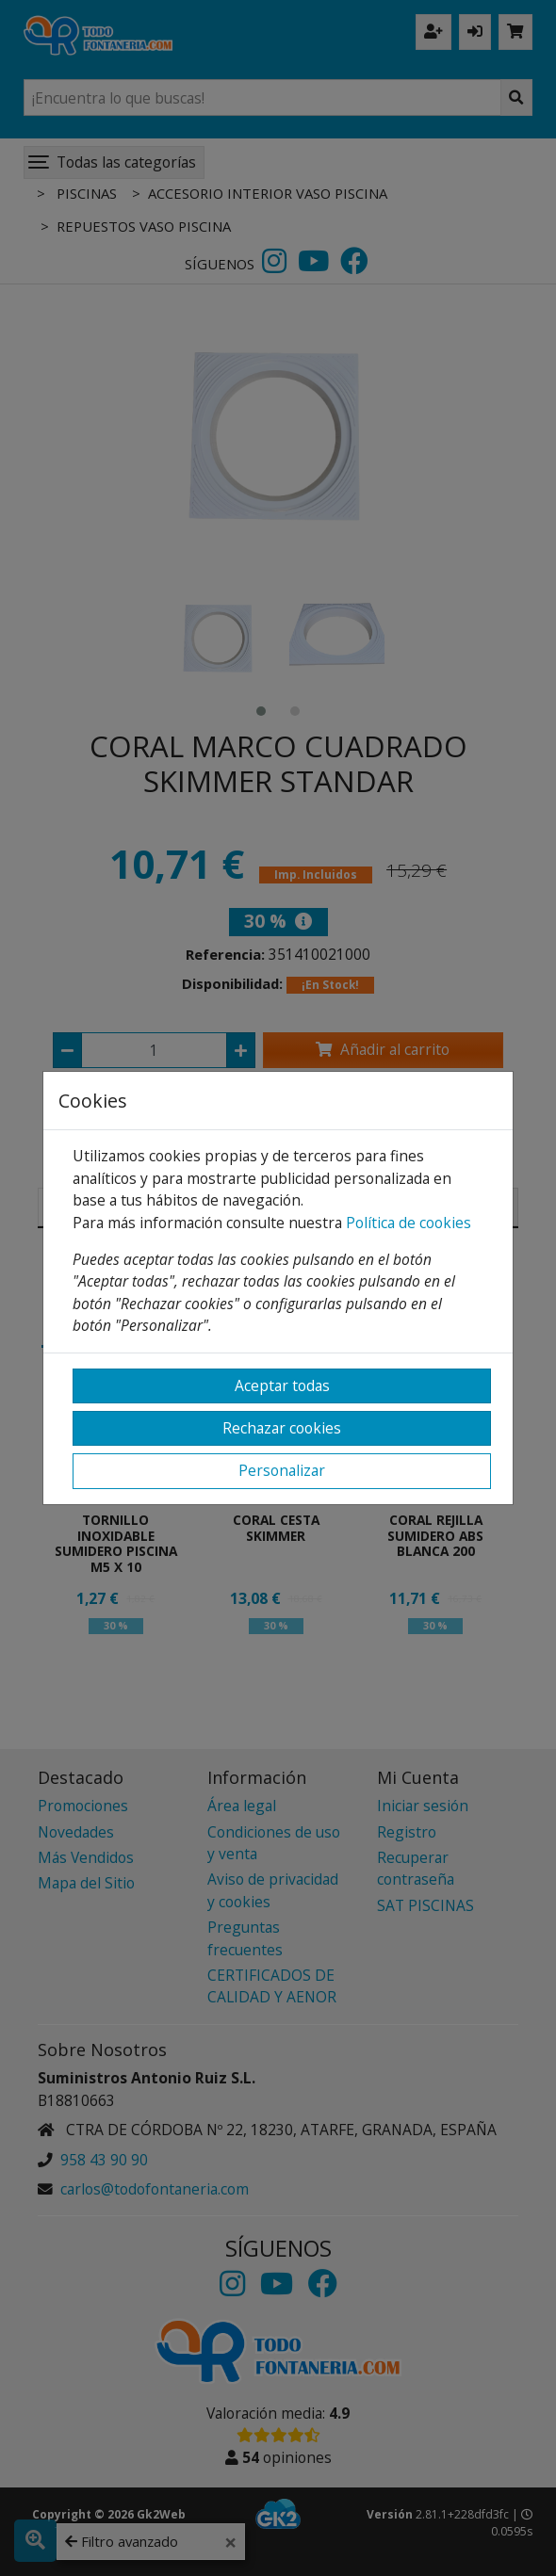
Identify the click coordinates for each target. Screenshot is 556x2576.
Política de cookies (408, 1222)
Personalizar (281, 1470)
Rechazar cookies (281, 1428)
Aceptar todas (282, 1385)
